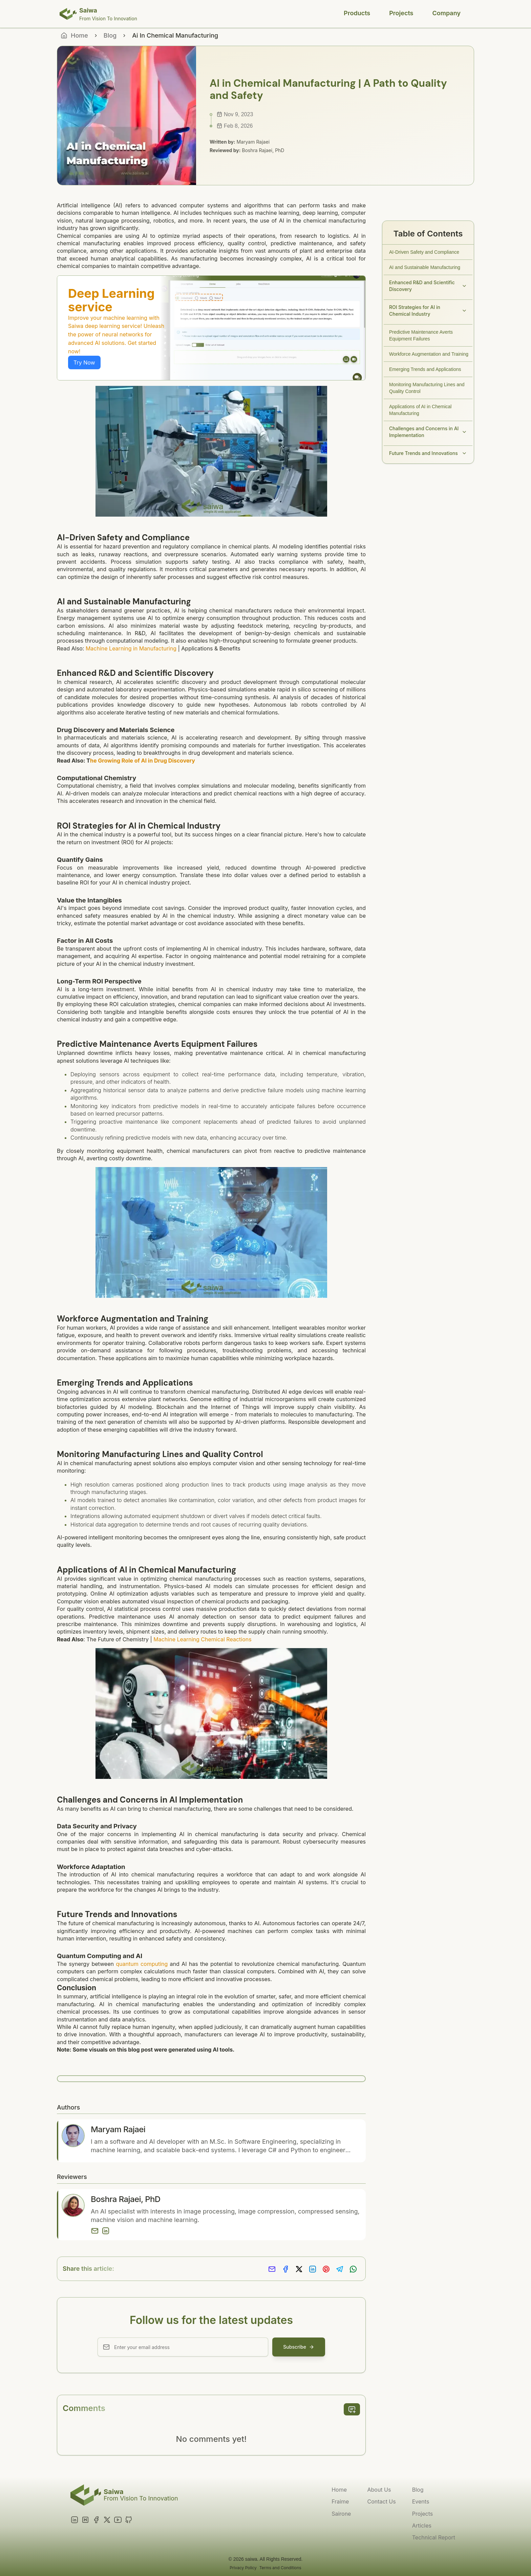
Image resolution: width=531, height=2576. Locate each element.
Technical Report (433, 2537)
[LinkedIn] (106, 2231)
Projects (401, 13)
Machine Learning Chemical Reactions (202, 1639)
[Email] (95, 2231)
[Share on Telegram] (340, 2269)
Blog (110, 35)
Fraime (340, 2501)
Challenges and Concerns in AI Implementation (428, 431)
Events (420, 2501)
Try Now (84, 362)
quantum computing (142, 1963)
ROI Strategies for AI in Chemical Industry (428, 310)
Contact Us (381, 2501)
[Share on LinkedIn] (313, 2269)
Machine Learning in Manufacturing (131, 648)
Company (446, 13)
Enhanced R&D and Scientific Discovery (428, 285)
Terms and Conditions (280, 2567)
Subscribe (298, 2347)
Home (339, 2489)
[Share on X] (299, 2269)
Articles (421, 2525)
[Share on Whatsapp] (353, 2269)
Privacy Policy (243, 2567)
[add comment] (352, 2409)
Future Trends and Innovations (428, 453)
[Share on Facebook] (285, 2269)
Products (357, 13)
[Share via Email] (272, 2269)
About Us (379, 2489)
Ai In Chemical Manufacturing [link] (175, 35)
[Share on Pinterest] (326, 2269)
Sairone (341, 2513)
